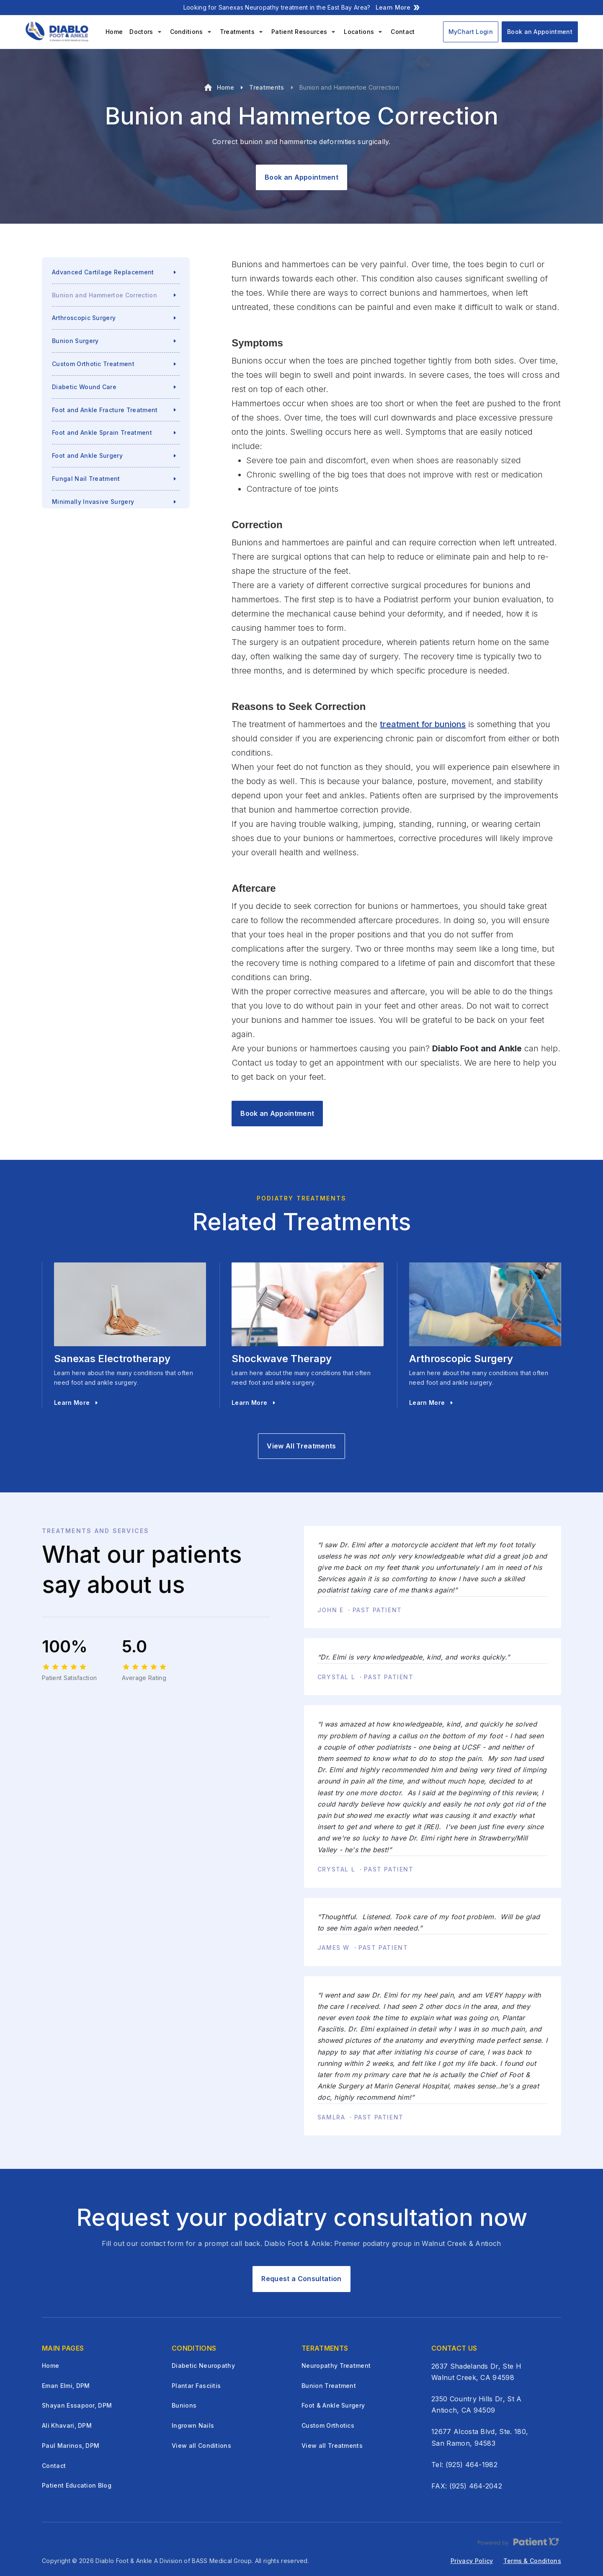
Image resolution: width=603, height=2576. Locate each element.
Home (114, 31)
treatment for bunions (423, 724)
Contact (403, 31)
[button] (146, 32)
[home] (58, 32)
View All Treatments (301, 1446)
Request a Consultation (301, 2278)
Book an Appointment (539, 31)
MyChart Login (470, 31)
